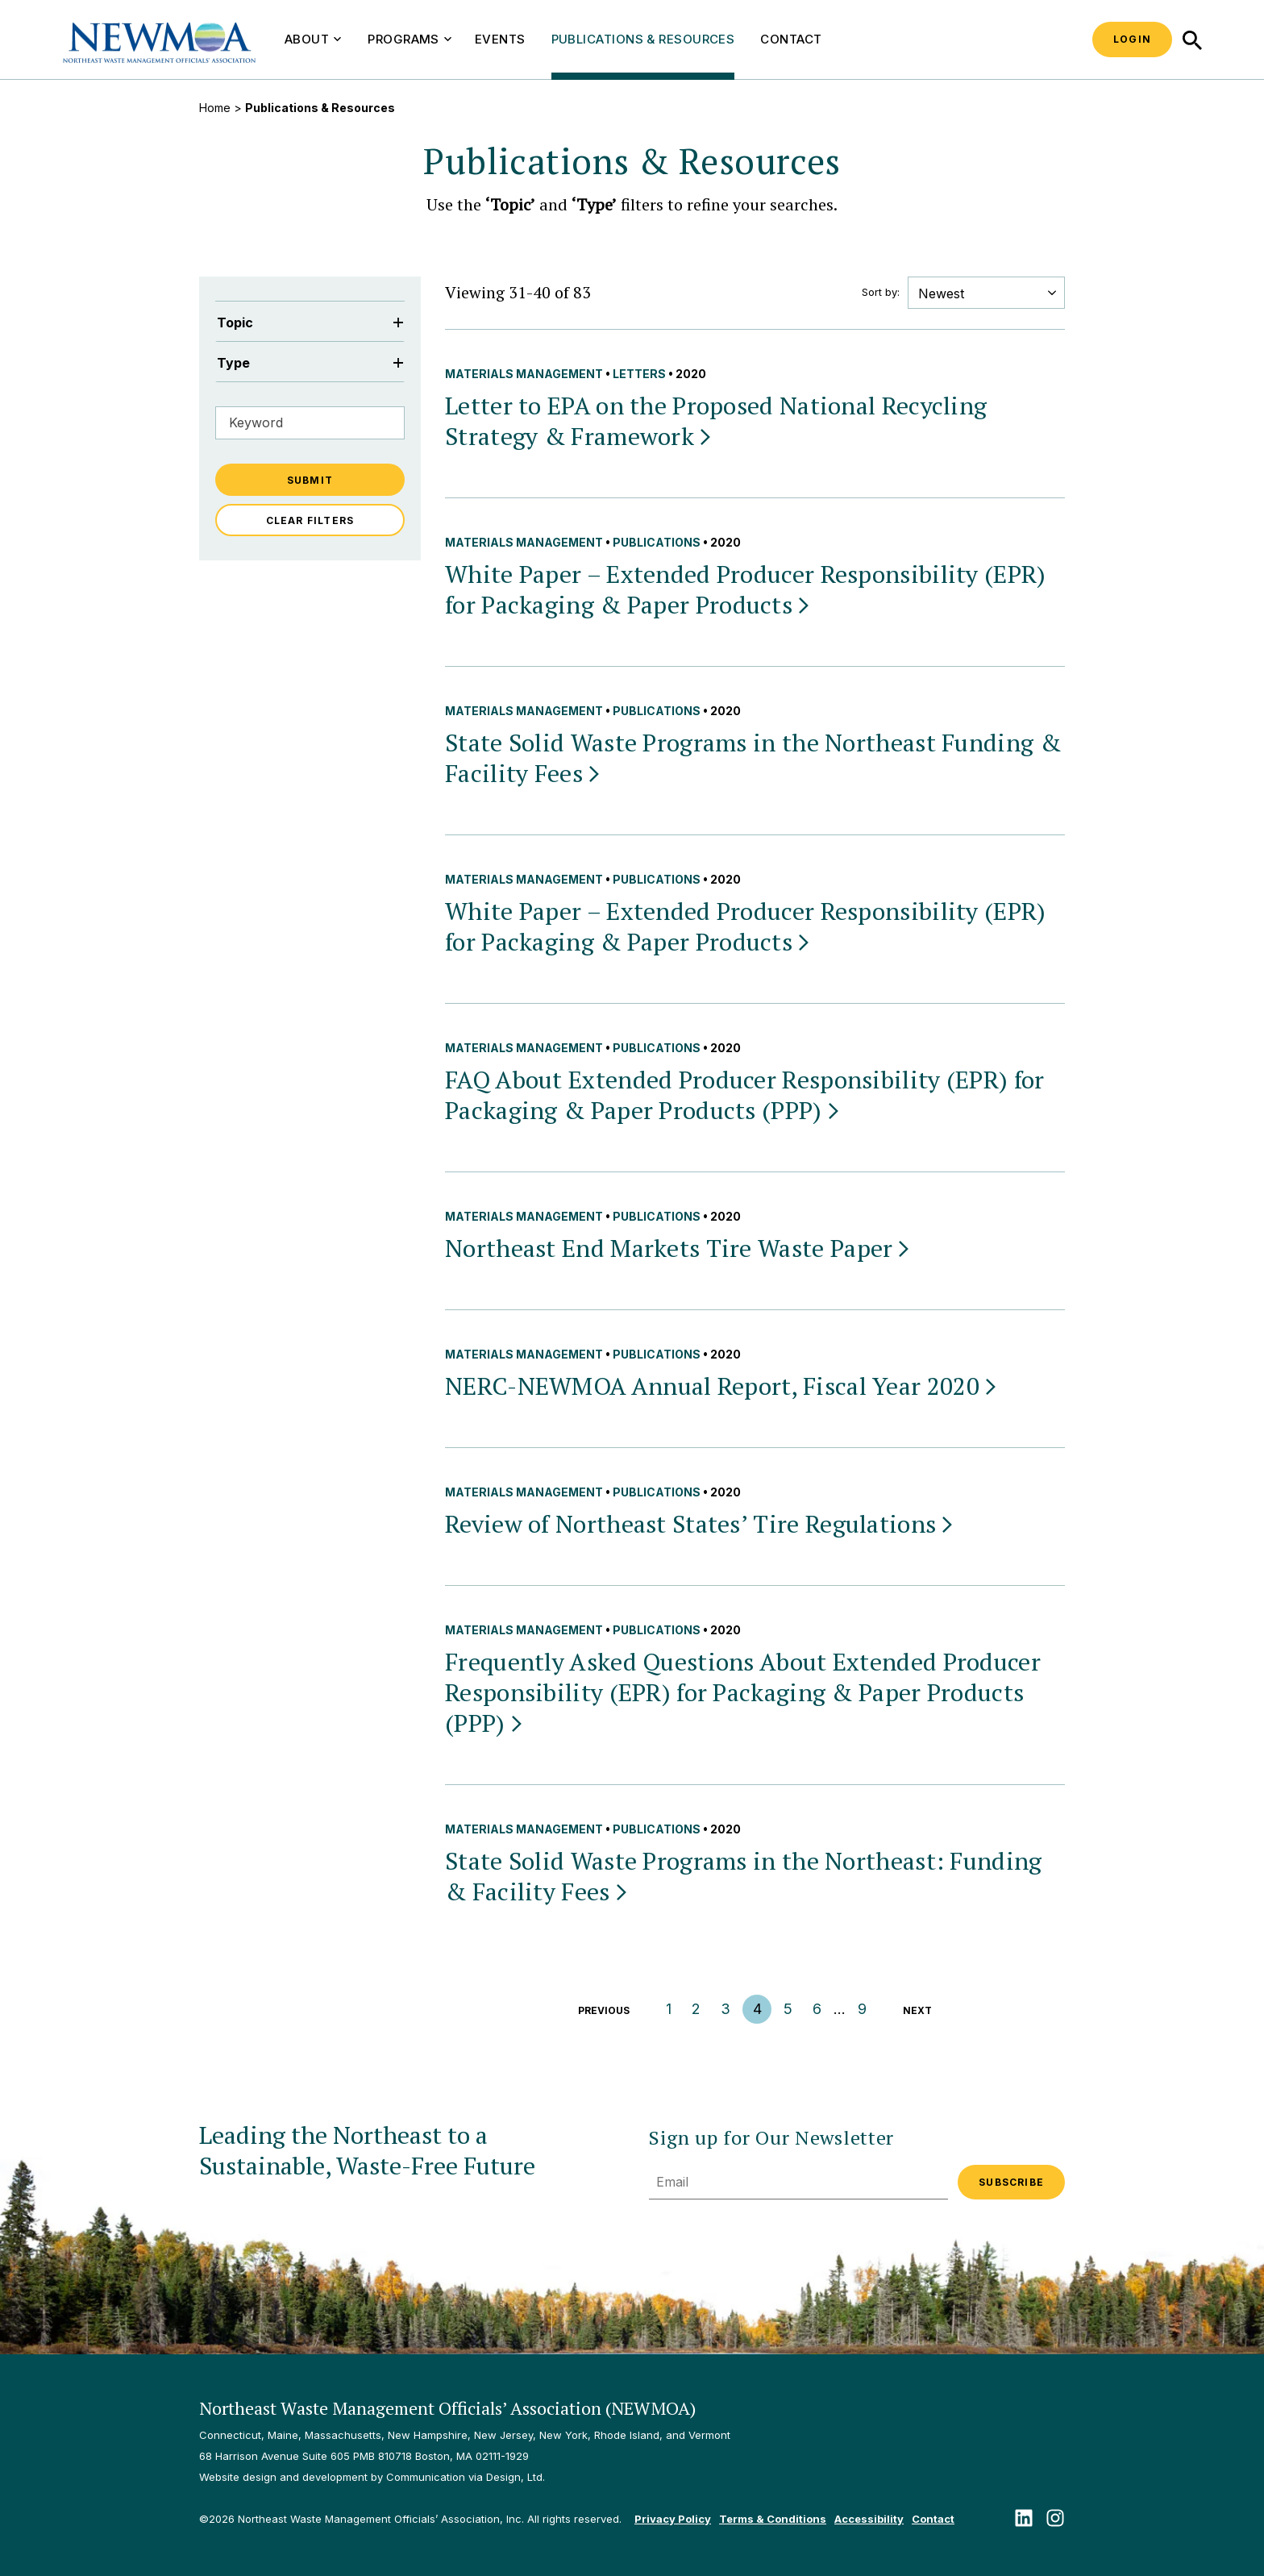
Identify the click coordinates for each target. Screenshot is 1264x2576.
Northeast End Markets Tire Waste (678, 1248)
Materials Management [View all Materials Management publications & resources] (524, 374)
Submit (310, 480)
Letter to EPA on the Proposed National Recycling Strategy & (716, 420)
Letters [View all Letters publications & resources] (639, 374)
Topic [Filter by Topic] (310, 322)
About (313, 39)
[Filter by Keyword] (310, 422)
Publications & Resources (643, 39)
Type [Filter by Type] (310, 363)
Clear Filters (310, 520)
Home (215, 107)
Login (1132, 39)
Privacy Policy (672, 2518)
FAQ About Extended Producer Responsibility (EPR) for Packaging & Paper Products (745, 1094)
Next (917, 2010)
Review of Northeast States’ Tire (700, 1524)
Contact (790, 39)
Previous (604, 2010)
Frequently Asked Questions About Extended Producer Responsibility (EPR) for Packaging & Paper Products (743, 1692)
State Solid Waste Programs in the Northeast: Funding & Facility (743, 1876)
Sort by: (881, 291)
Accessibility (869, 2518)
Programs (409, 39)
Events (500, 39)
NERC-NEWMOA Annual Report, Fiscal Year (722, 1386)
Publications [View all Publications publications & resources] (657, 542)
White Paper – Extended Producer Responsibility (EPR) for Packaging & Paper (745, 589)
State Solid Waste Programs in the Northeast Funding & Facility (753, 757)
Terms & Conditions (772, 2518)
